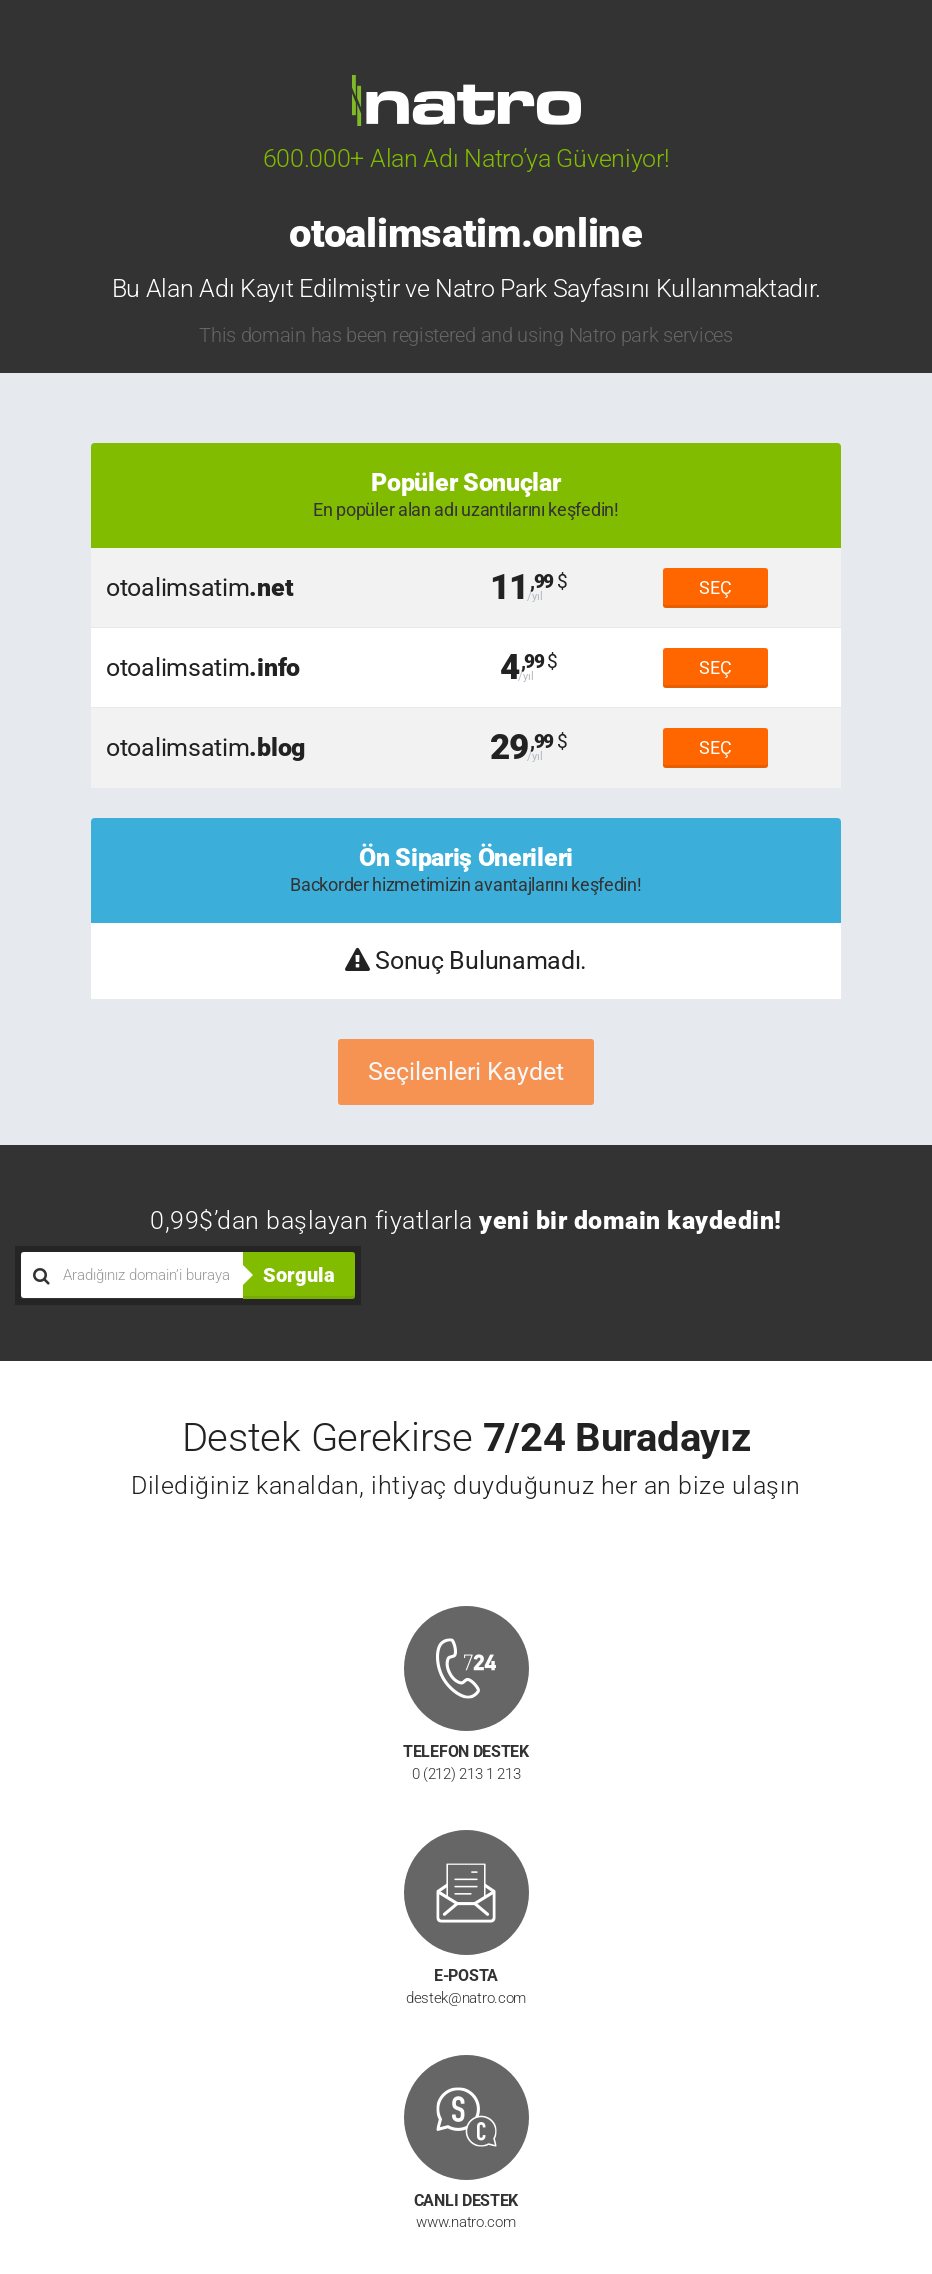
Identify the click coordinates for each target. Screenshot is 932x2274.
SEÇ (715, 587)
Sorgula (299, 1275)
